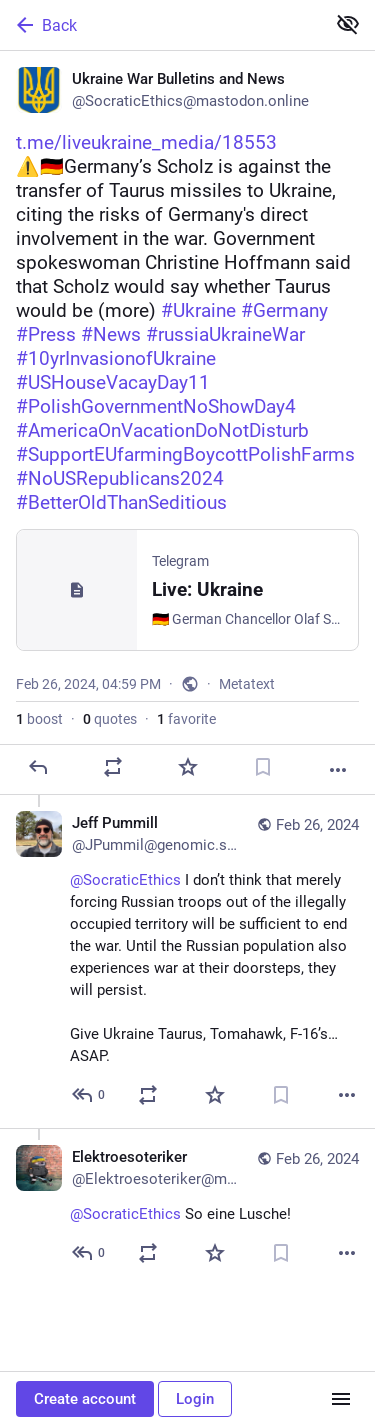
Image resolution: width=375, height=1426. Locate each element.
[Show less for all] (348, 24)
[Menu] (341, 1399)
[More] (338, 770)
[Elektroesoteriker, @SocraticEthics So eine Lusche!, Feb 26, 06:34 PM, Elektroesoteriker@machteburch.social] (187, 1207)
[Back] (160, 25)
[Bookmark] (263, 767)
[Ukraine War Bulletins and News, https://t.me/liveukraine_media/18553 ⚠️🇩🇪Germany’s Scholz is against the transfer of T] (187, 423)
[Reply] (38, 767)
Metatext (247, 684)
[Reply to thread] (89, 1095)
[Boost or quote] (113, 767)
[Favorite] (188, 767)
